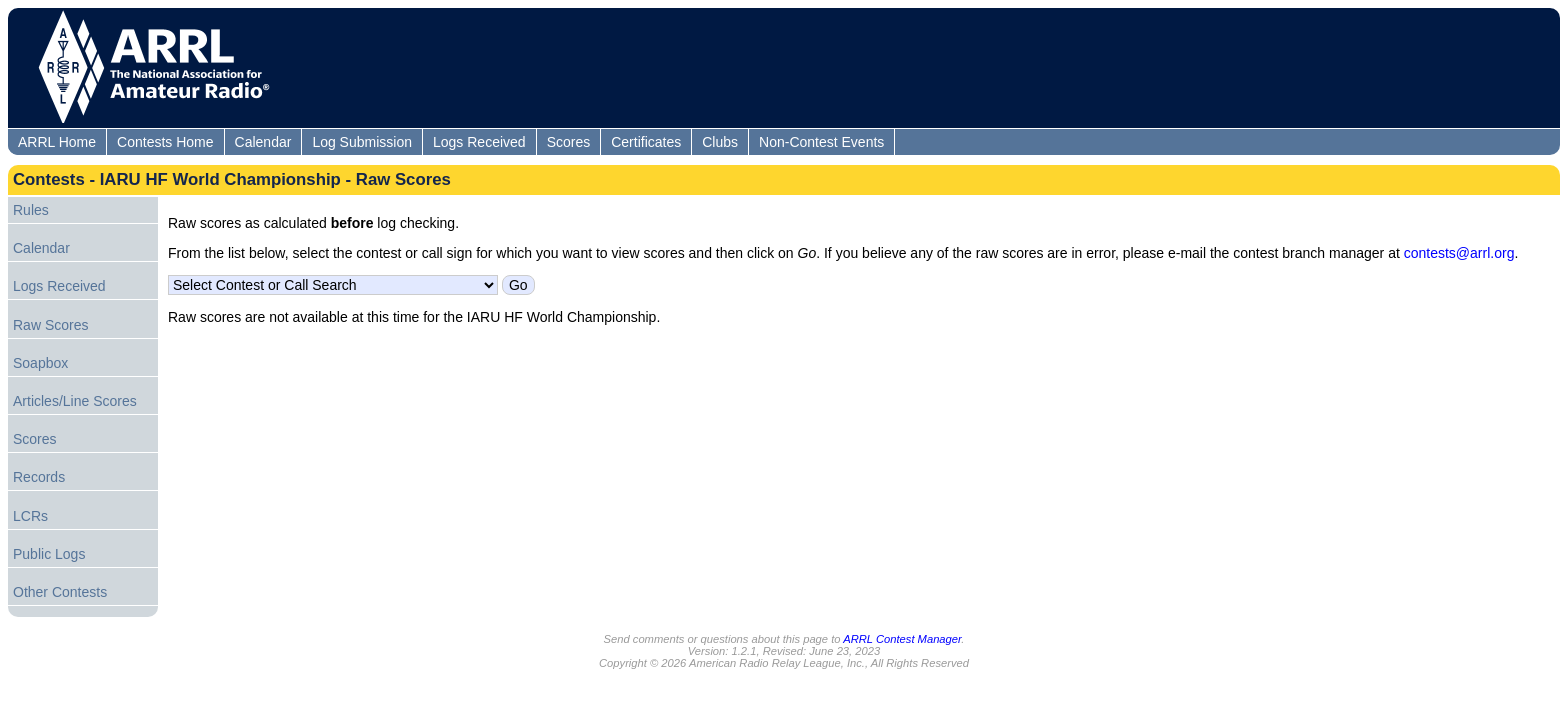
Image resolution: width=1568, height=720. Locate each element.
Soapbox (40, 363)
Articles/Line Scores (75, 401)
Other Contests (60, 592)
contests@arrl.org (1459, 253)
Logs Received (479, 142)
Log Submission (362, 142)
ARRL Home (57, 142)
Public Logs (49, 554)
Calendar (263, 142)
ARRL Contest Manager (902, 639)
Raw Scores (50, 325)
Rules (31, 210)
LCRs (30, 516)
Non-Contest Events (821, 142)
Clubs (720, 142)
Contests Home (165, 142)
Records (39, 477)
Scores (569, 142)
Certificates (646, 142)
